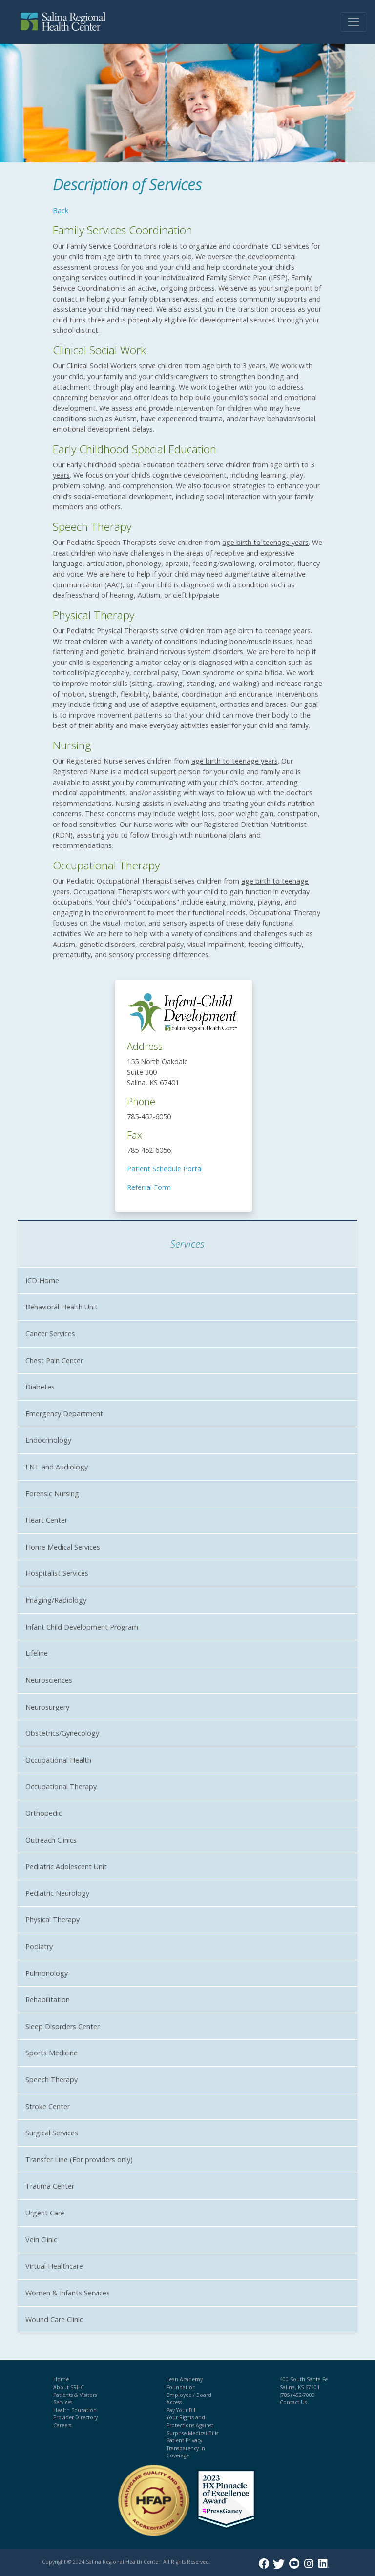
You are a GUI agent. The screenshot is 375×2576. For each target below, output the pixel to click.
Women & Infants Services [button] (67, 2292)
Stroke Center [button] (47, 2106)
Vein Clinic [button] (41, 2239)
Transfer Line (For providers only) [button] (79, 2159)
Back (60, 210)
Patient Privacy (184, 2440)
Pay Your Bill (182, 2410)
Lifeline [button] (36, 1653)
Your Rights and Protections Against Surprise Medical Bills (192, 2425)
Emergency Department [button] (64, 1413)
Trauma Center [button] (49, 2186)
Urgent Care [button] (44, 2212)
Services (62, 2402)
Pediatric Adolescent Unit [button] (66, 1866)
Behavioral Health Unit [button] (61, 1306)
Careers (62, 2425)
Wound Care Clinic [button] (54, 2319)
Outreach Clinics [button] (51, 1840)
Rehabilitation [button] (47, 1999)
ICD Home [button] (42, 1280)
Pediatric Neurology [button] (57, 1893)
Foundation (181, 2387)
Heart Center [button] (46, 1520)
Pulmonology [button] (46, 1973)
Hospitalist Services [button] (56, 1573)
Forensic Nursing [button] (52, 1493)
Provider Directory (75, 2417)
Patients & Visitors (75, 2395)
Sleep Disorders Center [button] (62, 2026)
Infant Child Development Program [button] (81, 1626)
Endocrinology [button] (48, 1440)
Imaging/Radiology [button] (55, 1600)
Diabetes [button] (40, 1386)
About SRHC (68, 2387)
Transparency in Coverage (186, 2452)
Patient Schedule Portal (165, 1168)
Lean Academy (185, 2379)
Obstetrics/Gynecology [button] (62, 1733)
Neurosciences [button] (48, 1680)
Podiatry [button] (39, 1946)
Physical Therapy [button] (52, 1919)
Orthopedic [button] (43, 1813)
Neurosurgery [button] (47, 1706)
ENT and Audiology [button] (56, 1466)
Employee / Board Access (189, 2399)
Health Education (75, 2410)
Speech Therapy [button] (51, 2079)
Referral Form (149, 1187)
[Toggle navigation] (353, 22)
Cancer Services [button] (50, 1333)
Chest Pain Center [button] (54, 1360)
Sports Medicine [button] (51, 2052)
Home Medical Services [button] (62, 1546)
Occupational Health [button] (58, 1760)
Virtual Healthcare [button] (54, 2266)
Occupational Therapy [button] (61, 1786)
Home (61, 2379)
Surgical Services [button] (51, 2132)
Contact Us (293, 2402)
